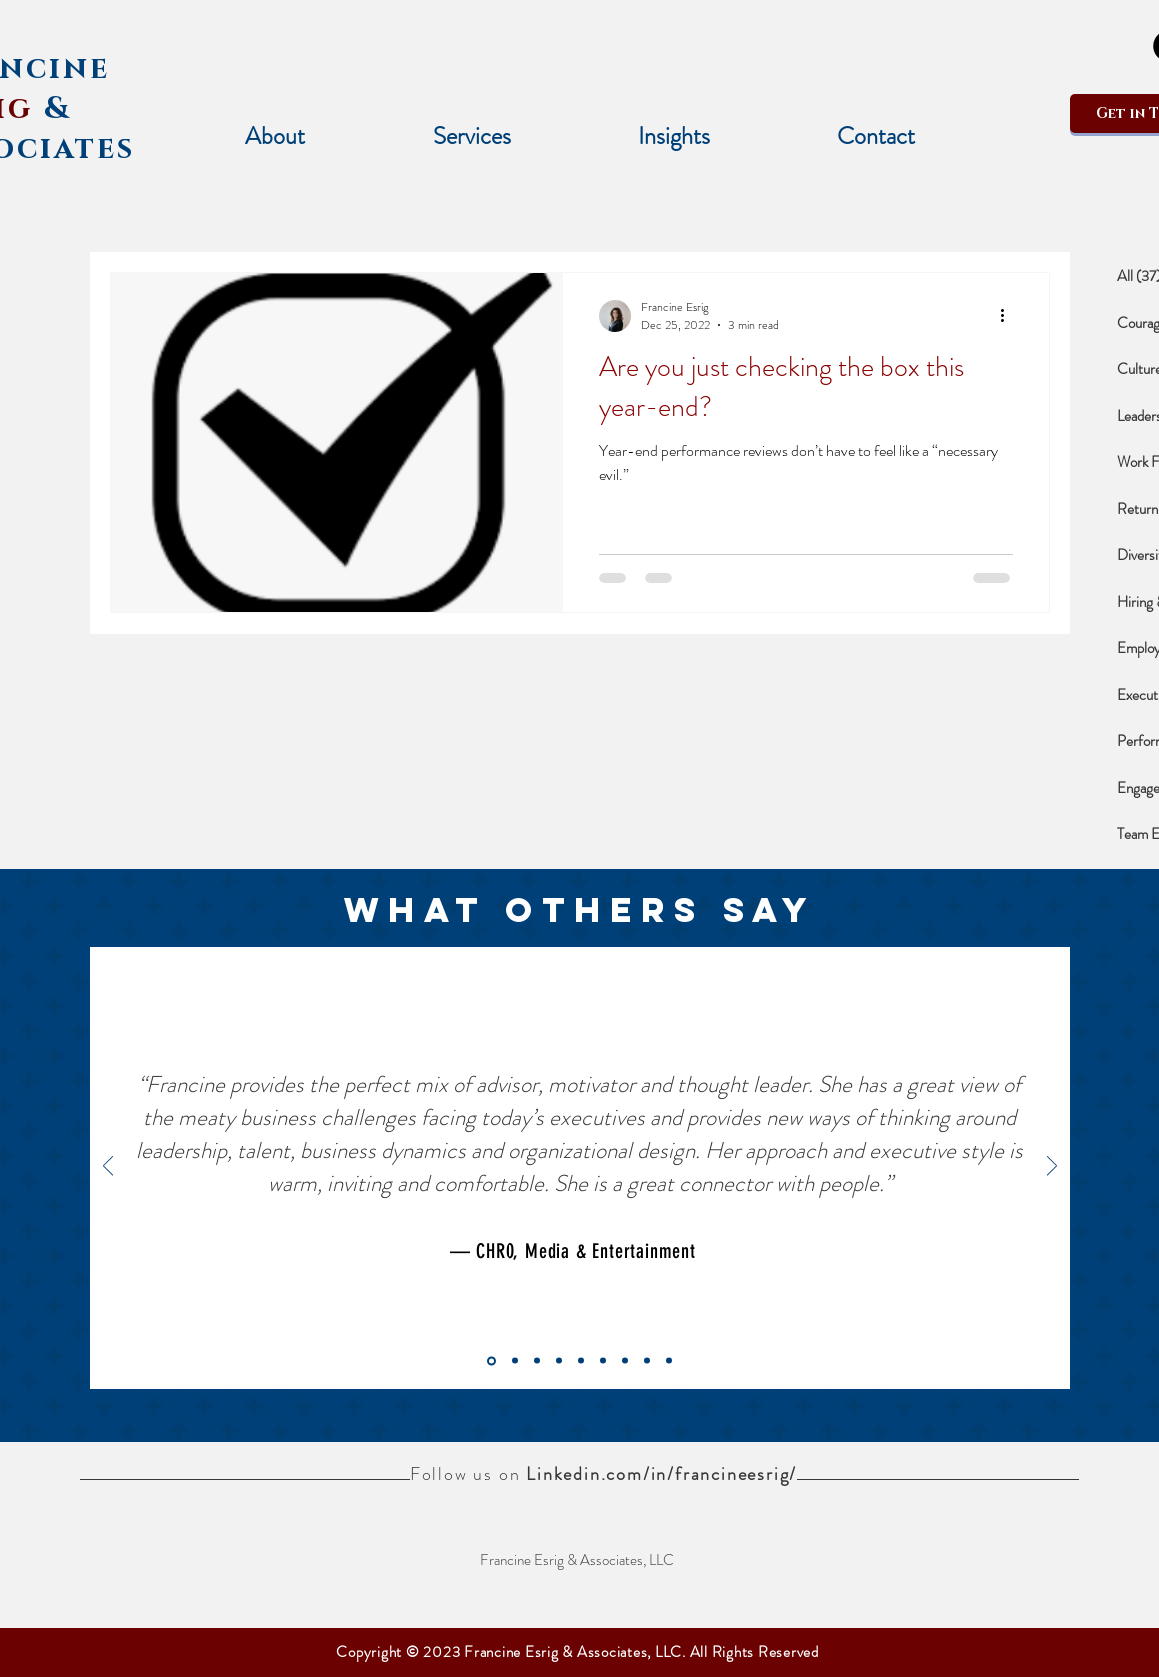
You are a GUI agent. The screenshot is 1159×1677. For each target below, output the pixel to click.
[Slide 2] (647, 1361)
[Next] (1052, 1167)
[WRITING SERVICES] (537, 1361)
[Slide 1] (625, 1361)
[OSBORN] (515, 1361)
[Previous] (108, 1167)
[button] (472, 136)
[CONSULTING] (603, 1361)
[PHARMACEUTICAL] (559, 1361)
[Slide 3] (669, 1361)
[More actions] (1010, 316)
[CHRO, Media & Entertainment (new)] (491, 1360)
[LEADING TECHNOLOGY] (581, 1361)
